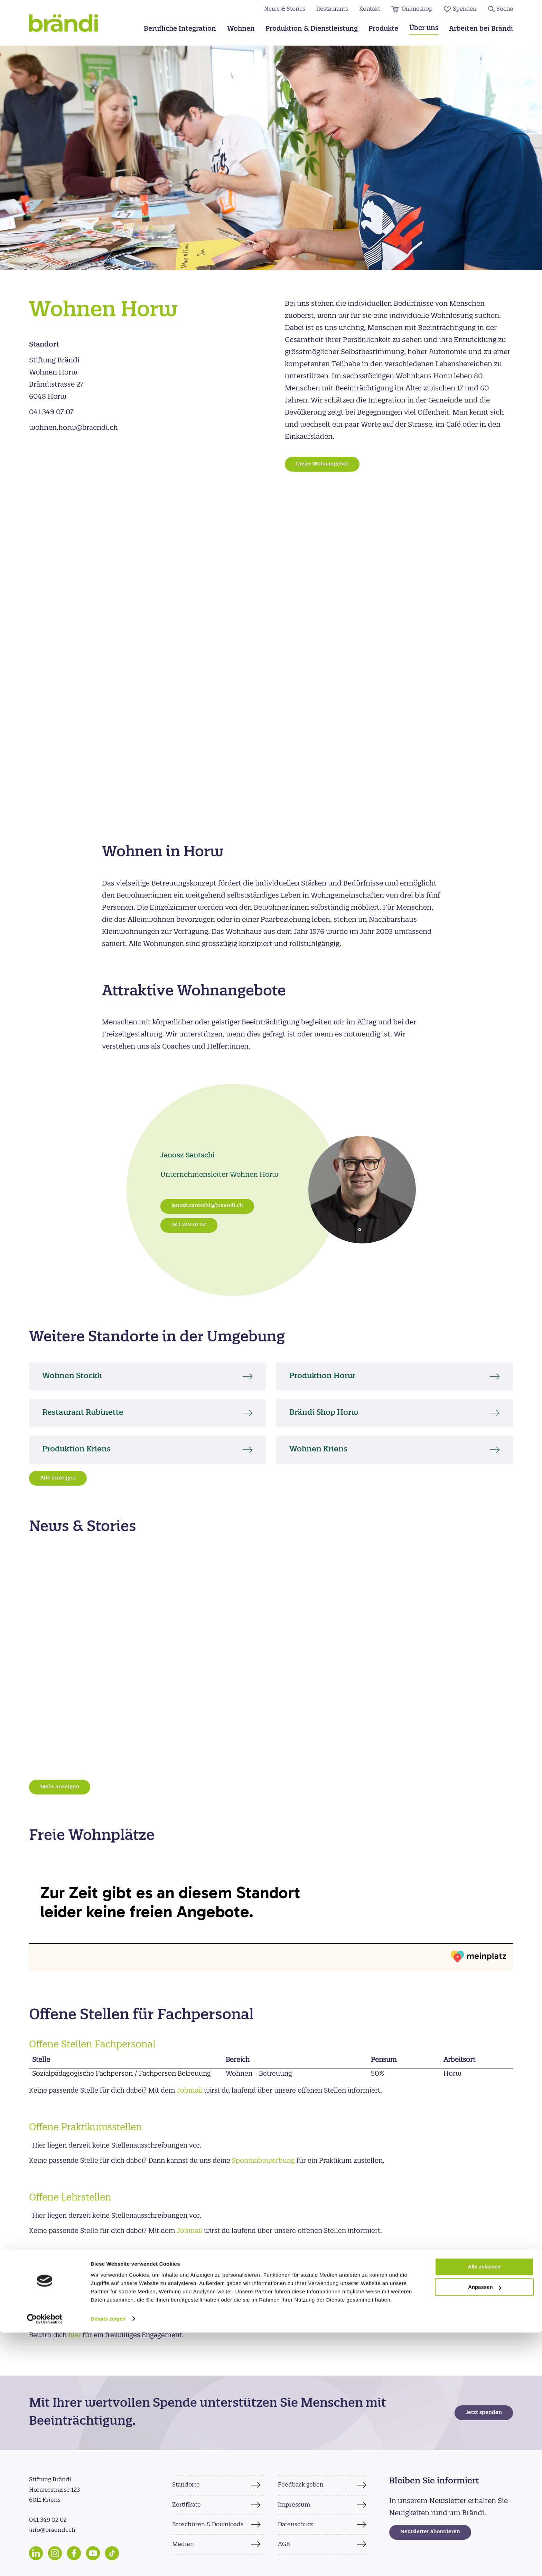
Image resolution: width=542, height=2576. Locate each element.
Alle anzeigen (58, 1478)
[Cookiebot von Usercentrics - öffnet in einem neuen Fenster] (45, 2562)
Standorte (186, 2485)
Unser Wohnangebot (322, 464)
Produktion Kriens (83, 1450)
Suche (504, 9)
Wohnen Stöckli (78, 1376)
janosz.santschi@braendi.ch (207, 1206)
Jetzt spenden (484, 2412)
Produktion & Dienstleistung (311, 29)
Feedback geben (301, 2485)
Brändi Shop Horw (330, 1413)
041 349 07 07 (51, 412)
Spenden (464, 9)
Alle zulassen (484, 2510)
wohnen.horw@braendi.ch (73, 428)
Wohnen (241, 29)
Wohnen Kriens (324, 1450)
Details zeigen (108, 2562)
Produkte (383, 29)
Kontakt (369, 9)
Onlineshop (417, 9)
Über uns (423, 28)
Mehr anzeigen (59, 1787)
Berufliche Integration (180, 29)
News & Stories (284, 9)
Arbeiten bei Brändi (481, 29)
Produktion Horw (328, 1376)
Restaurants (332, 9)
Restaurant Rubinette (90, 1413)
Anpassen (484, 2531)
